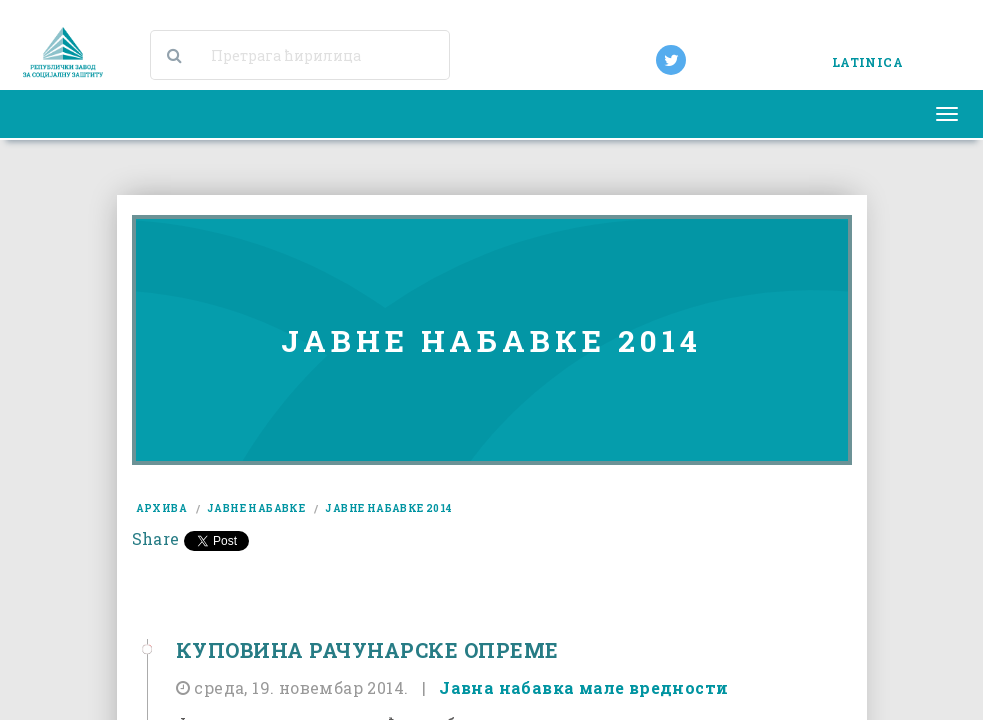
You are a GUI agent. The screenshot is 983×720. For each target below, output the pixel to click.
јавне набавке (256, 508)
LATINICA (867, 62)
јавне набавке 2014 (388, 508)
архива (161, 508)
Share (156, 538)
